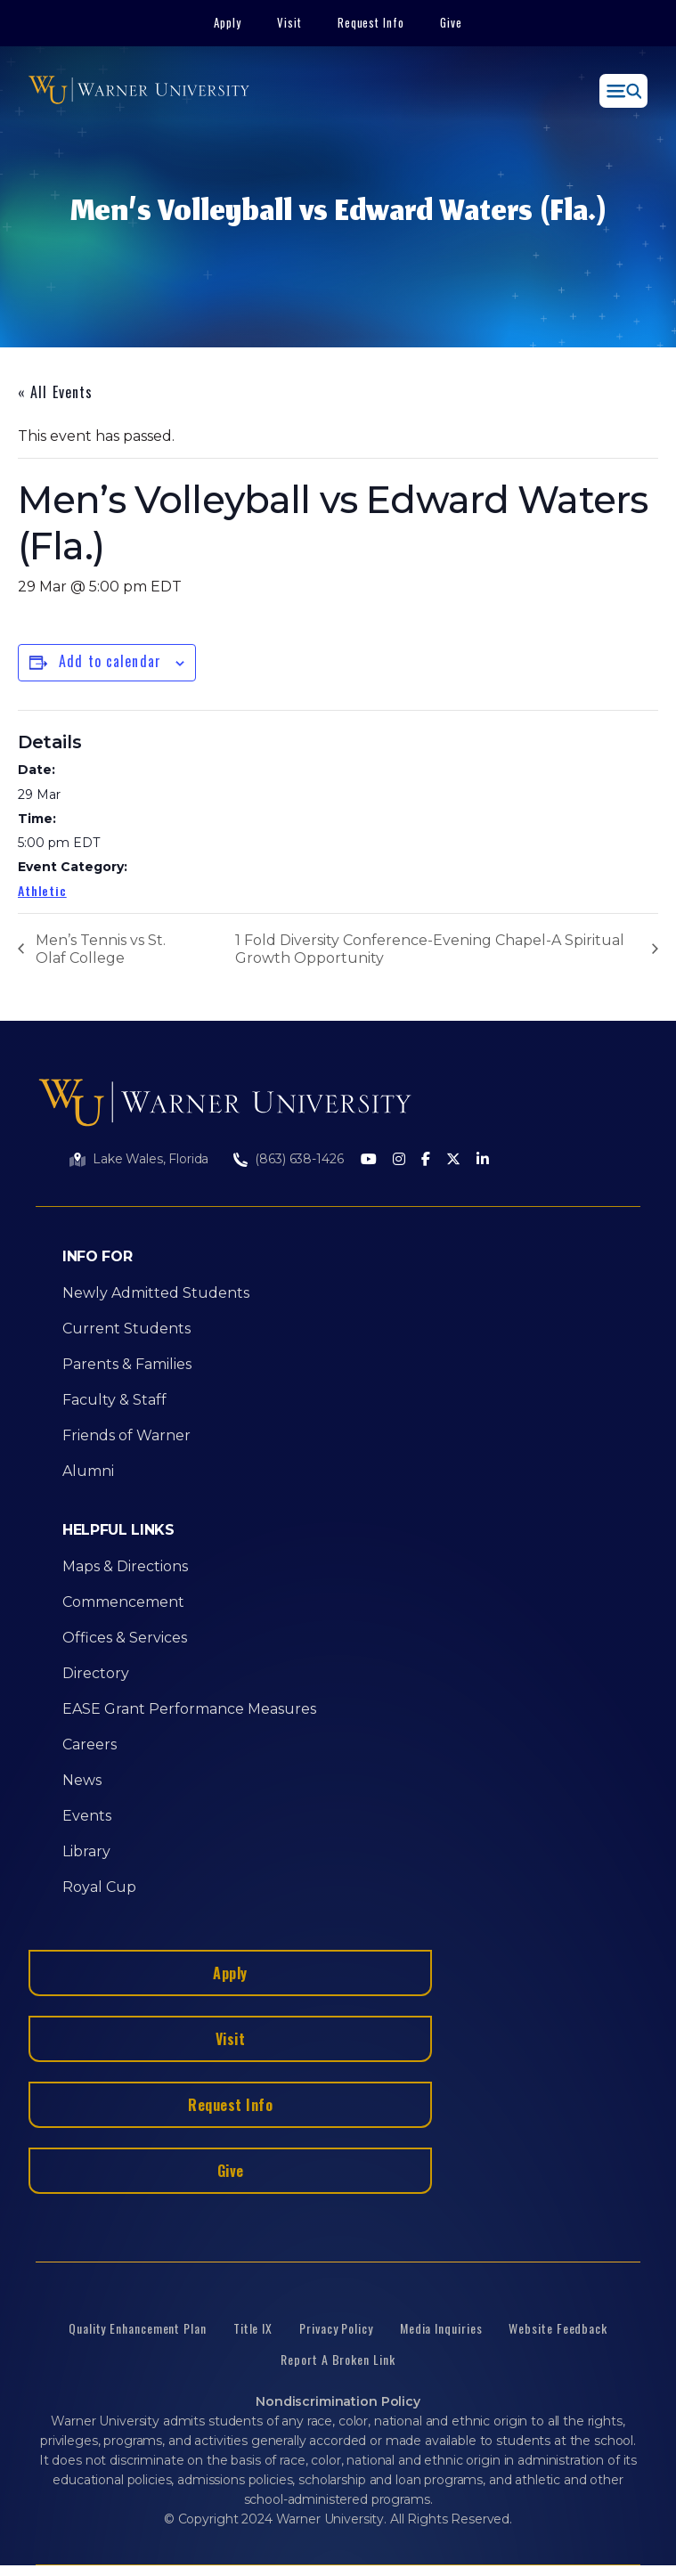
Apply (227, 22)
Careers (89, 1744)
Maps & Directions (125, 1566)
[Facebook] (425, 1160)
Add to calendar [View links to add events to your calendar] (110, 661)
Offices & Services (124, 1637)
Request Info (371, 22)
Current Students (126, 1328)
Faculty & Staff (114, 1399)
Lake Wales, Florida (150, 1159)
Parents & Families (126, 1364)
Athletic (42, 890)
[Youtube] (369, 1160)
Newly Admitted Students (155, 1292)
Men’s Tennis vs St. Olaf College (101, 949)
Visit (289, 22)
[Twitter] (453, 1160)
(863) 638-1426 (299, 1159)
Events (86, 1815)
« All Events (55, 392)
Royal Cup (99, 1887)
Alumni (88, 1471)
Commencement (123, 1602)
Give (451, 22)
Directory (95, 1673)
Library (86, 1851)
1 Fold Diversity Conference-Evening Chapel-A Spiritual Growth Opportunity (429, 949)
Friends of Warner (126, 1435)
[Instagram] (399, 1160)
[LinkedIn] (482, 1160)
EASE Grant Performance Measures (189, 1708)
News (82, 1780)
